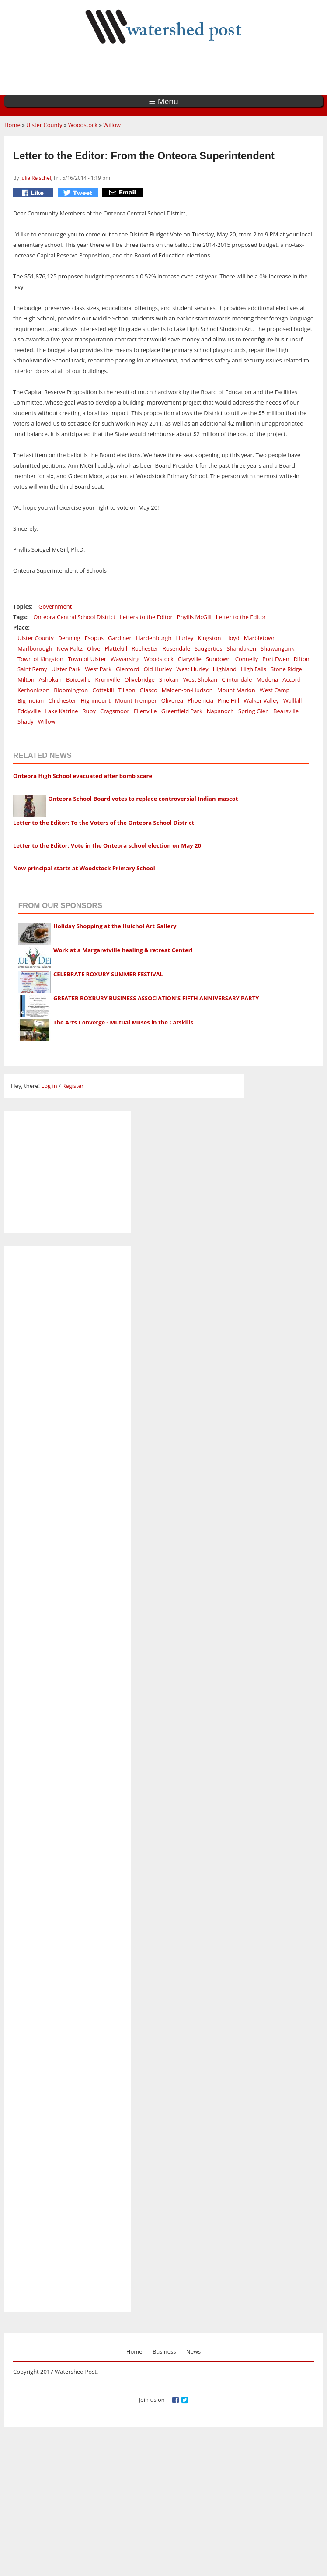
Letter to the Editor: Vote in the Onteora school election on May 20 (107, 845)
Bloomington (71, 690)
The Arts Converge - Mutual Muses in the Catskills (123, 1022)
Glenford (127, 669)
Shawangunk (277, 648)
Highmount (96, 700)
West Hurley (192, 669)
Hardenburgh (154, 638)
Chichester (62, 700)
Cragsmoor (114, 711)
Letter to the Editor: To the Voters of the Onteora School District (103, 823)
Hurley (185, 638)
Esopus (94, 638)
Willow (112, 125)
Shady (25, 721)
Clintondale (237, 679)
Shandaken (241, 648)
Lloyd (232, 638)
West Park (98, 669)
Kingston (209, 638)
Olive (93, 648)
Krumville (107, 679)
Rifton (302, 659)
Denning (69, 638)
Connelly (246, 659)
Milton (26, 679)
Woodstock (82, 125)
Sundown (218, 659)
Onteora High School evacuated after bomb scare (82, 776)
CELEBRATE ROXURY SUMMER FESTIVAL (108, 974)
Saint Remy (32, 669)
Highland (225, 669)
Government (55, 606)
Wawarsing (125, 659)
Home (12, 125)
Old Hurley (157, 669)
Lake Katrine (61, 711)
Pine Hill (228, 700)
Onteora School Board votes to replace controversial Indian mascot (143, 798)
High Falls (253, 669)
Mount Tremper (136, 700)
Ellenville (145, 711)
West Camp (275, 690)
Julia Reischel (35, 177)
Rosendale (176, 648)
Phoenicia (200, 700)
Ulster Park (66, 669)
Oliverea (172, 700)
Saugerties (208, 648)
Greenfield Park (181, 711)
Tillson (127, 690)
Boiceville (78, 679)
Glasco (148, 690)
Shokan (169, 679)
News (193, 2351)
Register (72, 1086)
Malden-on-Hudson (187, 690)
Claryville (190, 659)
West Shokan (200, 679)
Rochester (145, 648)
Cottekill (103, 690)
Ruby (89, 711)
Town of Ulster (87, 659)
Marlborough (34, 648)
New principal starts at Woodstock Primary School (84, 868)
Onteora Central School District (74, 617)
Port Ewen (275, 659)
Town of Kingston (40, 659)
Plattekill (115, 648)
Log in (49, 1086)
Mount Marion (236, 690)
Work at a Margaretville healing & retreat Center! (122, 950)
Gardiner (120, 638)
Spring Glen (253, 711)
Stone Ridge (286, 669)
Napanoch (220, 711)
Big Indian (30, 700)
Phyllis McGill (194, 617)
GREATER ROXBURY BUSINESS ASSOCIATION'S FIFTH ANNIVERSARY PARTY (156, 998)
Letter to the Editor (241, 617)
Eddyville (29, 711)
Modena (267, 679)
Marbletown (260, 638)
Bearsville (286, 711)
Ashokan (50, 679)
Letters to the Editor (146, 617)
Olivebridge (140, 679)
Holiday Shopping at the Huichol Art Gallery (115, 926)
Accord (291, 679)
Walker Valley (261, 700)
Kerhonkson (33, 690)
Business (164, 2351)
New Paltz (69, 648)
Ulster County (44, 125)
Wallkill (292, 700)
